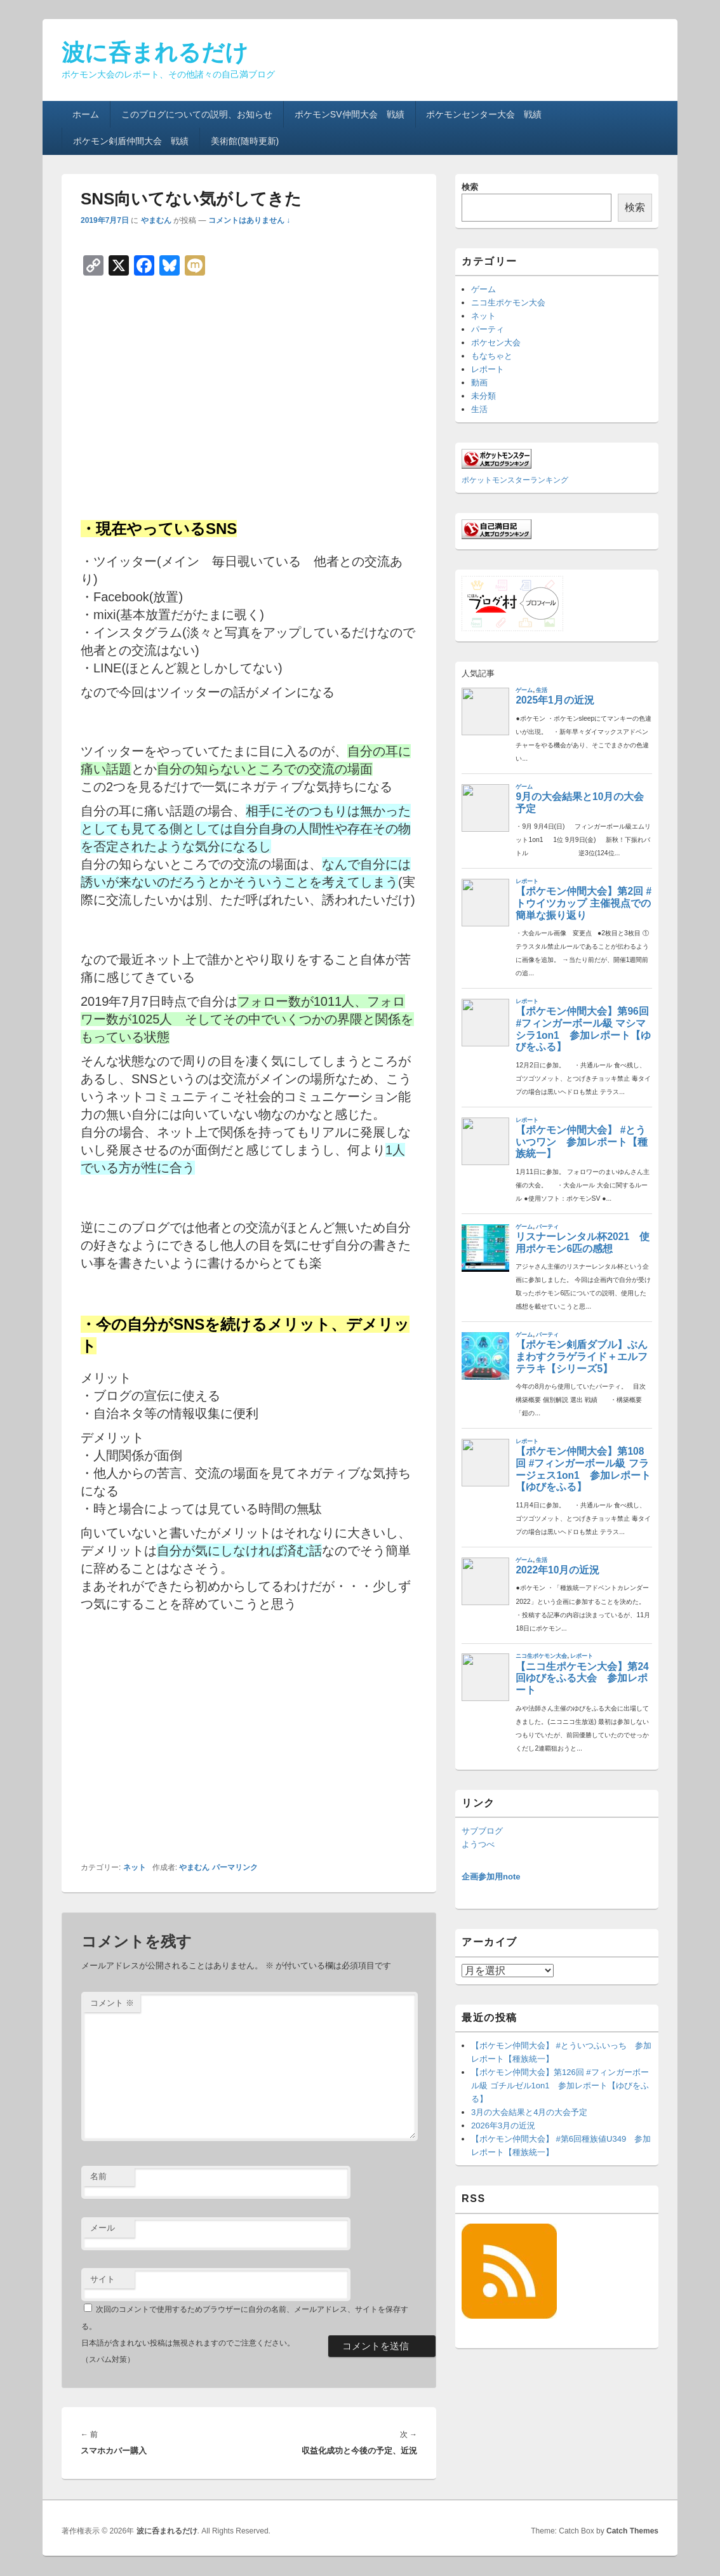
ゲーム (483, 289)
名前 (98, 2176)
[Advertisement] (249, 394)
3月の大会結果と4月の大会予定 (529, 2112)
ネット (134, 1867)
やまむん (156, 220)
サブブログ (482, 1831)
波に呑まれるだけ (155, 52)
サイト (102, 2279)
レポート (487, 369)
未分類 (483, 396)
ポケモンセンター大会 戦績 (484, 114)
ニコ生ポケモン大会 (508, 302)
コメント (112, 2003)
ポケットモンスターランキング (515, 480)
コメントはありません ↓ (249, 220)
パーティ (487, 329)
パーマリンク (235, 1867)
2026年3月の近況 (503, 2125)
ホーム (85, 114)
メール (102, 2227)
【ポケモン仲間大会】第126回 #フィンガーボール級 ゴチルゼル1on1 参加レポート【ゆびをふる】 (560, 2085)
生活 (479, 409)
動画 (479, 382)
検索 (470, 187)
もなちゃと (491, 356)
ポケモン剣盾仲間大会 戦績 (131, 141)
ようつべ (478, 1844)
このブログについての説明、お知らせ (196, 114)
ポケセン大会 (496, 342)
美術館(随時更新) (245, 141)
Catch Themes (632, 2530)
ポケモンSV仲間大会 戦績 (349, 114)
